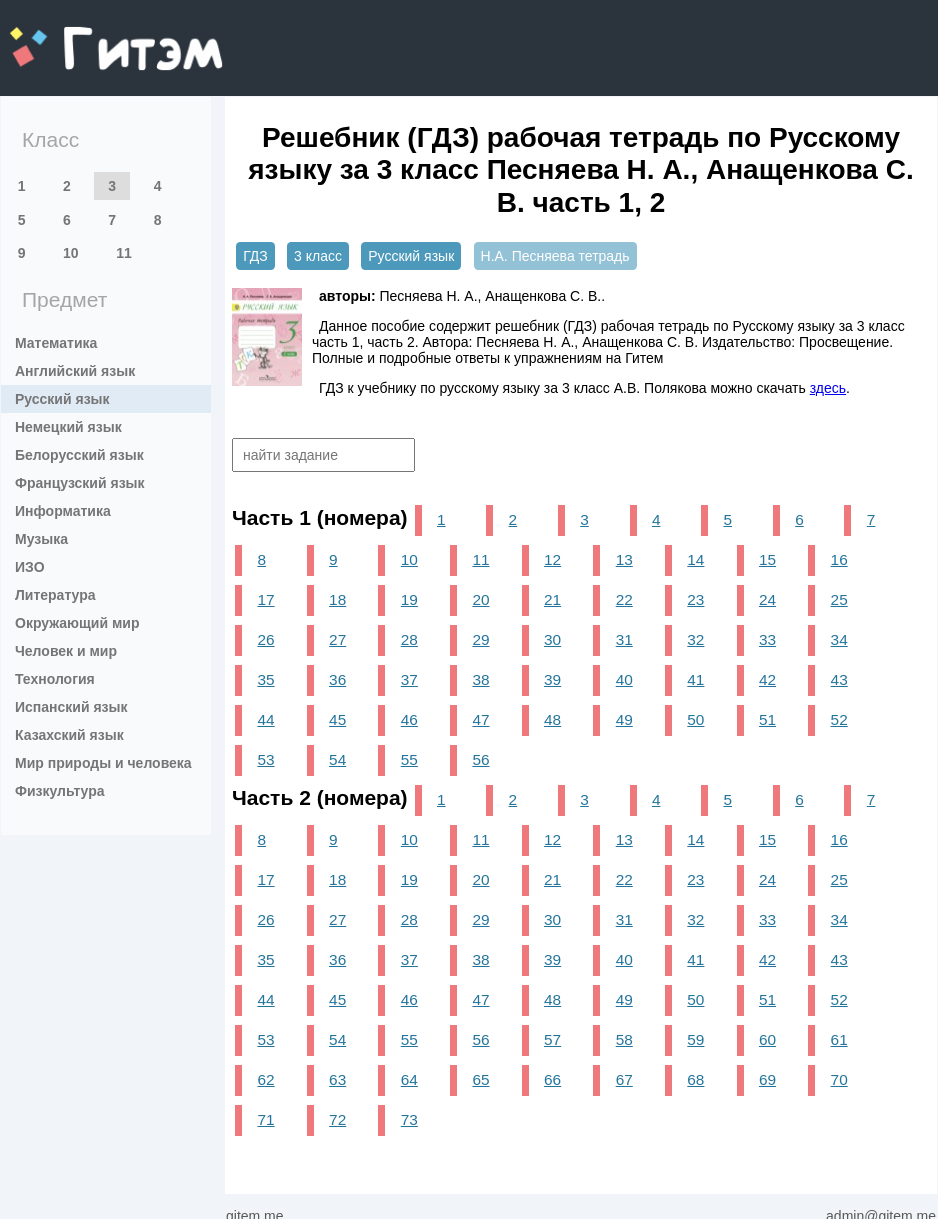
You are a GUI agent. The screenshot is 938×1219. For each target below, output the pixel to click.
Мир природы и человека (103, 763)
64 (409, 1079)
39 (552, 679)
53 (265, 759)
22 (624, 599)
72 (337, 1119)
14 (695, 559)
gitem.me (62, 35)
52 (839, 719)
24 (767, 599)
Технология (55, 679)
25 (839, 599)
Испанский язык (71, 707)
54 (337, 759)
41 (695, 679)
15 (767, 559)
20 (480, 599)
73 (409, 1119)
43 (839, 679)
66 (552, 1079)
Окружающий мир (77, 623)
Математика (56, 343)
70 (839, 1079)
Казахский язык (69, 735)
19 (409, 599)
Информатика (63, 511)
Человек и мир (66, 651)
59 (695, 1039)
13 (624, 559)
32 (695, 639)
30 (552, 639)
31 (624, 639)
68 (695, 1079)
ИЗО (30, 567)
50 (695, 719)
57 (552, 1039)
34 (839, 639)
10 (71, 253)
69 (767, 1079)
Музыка (41, 539)
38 (480, 679)
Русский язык (62, 399)
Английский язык (75, 371)
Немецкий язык (68, 427)
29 (480, 639)
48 (552, 719)
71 (265, 1119)
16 (839, 559)
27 (337, 639)
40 (624, 679)
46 (409, 719)
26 (265, 639)
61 (839, 1039)
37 (409, 679)
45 (337, 719)
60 (767, 1039)
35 (265, 679)
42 (767, 679)
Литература (55, 595)
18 (337, 599)
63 (337, 1079)
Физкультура (60, 791)
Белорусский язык (79, 455)
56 (480, 759)
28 (409, 639)
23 (695, 599)
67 (624, 1079)
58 (624, 1039)
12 (552, 559)
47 (480, 719)
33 (767, 639)
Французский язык (80, 483)
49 (624, 719)
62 (265, 1079)
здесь (828, 388)
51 (767, 719)
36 (337, 679)
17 (265, 599)
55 (409, 759)
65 (480, 1079)
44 (265, 719)
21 (552, 599)
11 (124, 253)
